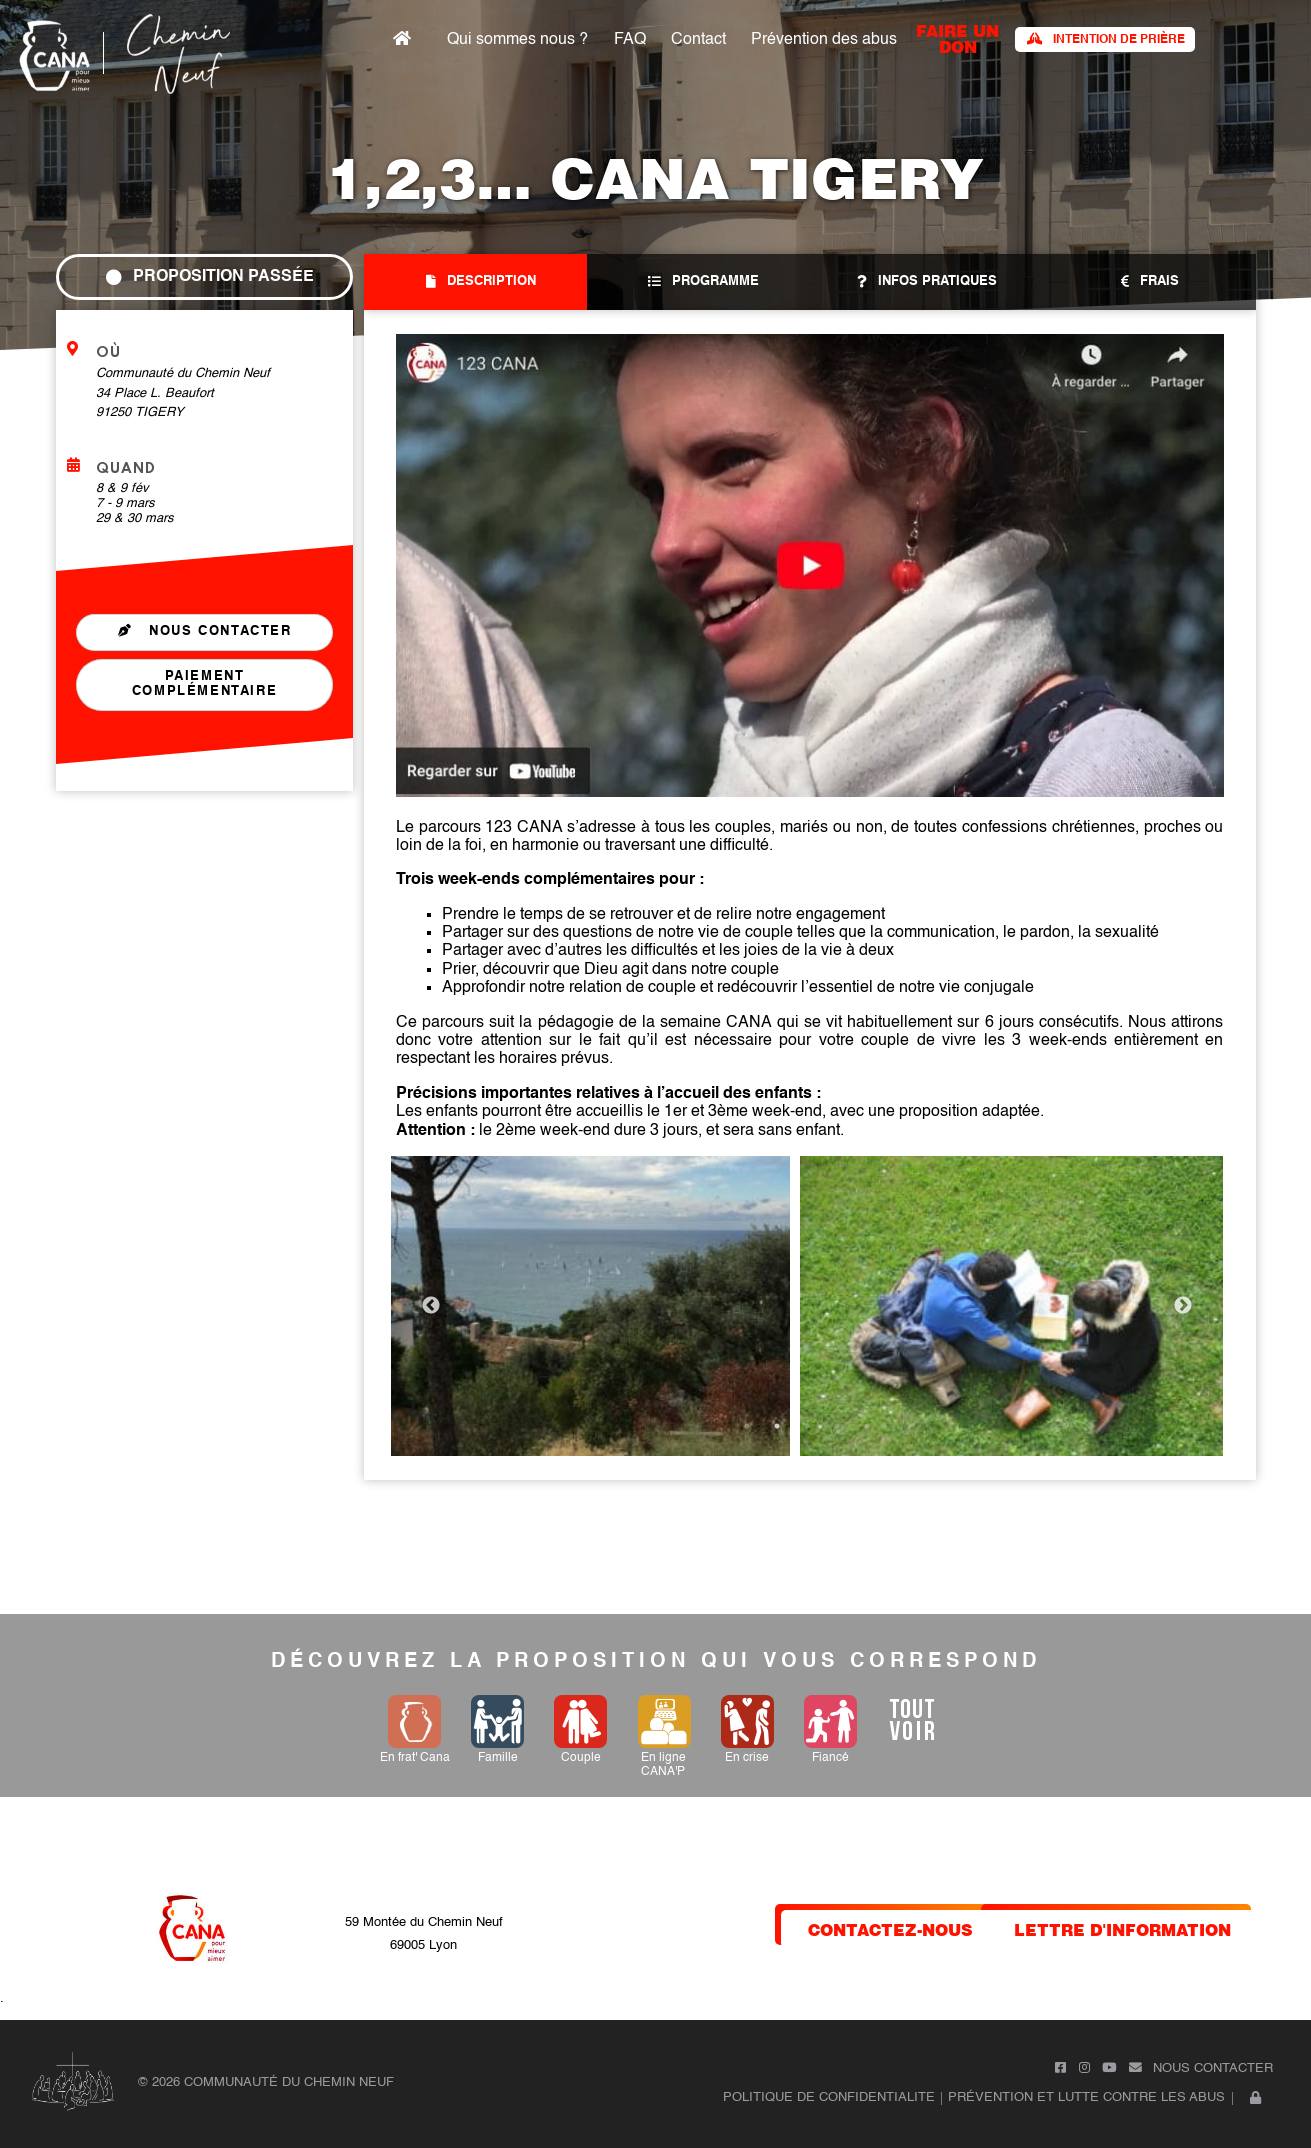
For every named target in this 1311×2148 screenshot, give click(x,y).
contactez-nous (890, 1928)
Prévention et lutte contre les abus (1086, 2097)
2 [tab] (777, 1426)
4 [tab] (837, 1426)
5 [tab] (867, 1426)
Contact (770, 40)
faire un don (1018, 37)
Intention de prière (1164, 39)
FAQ (707, 40)
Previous (431, 1306)
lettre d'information (1122, 1928)
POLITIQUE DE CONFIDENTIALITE (829, 2097)
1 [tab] (747, 1426)
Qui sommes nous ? (600, 40)
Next (1183, 1306)
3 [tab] (807, 1426)
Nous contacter (204, 631)
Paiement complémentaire (203, 685)
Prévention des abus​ (891, 40)
